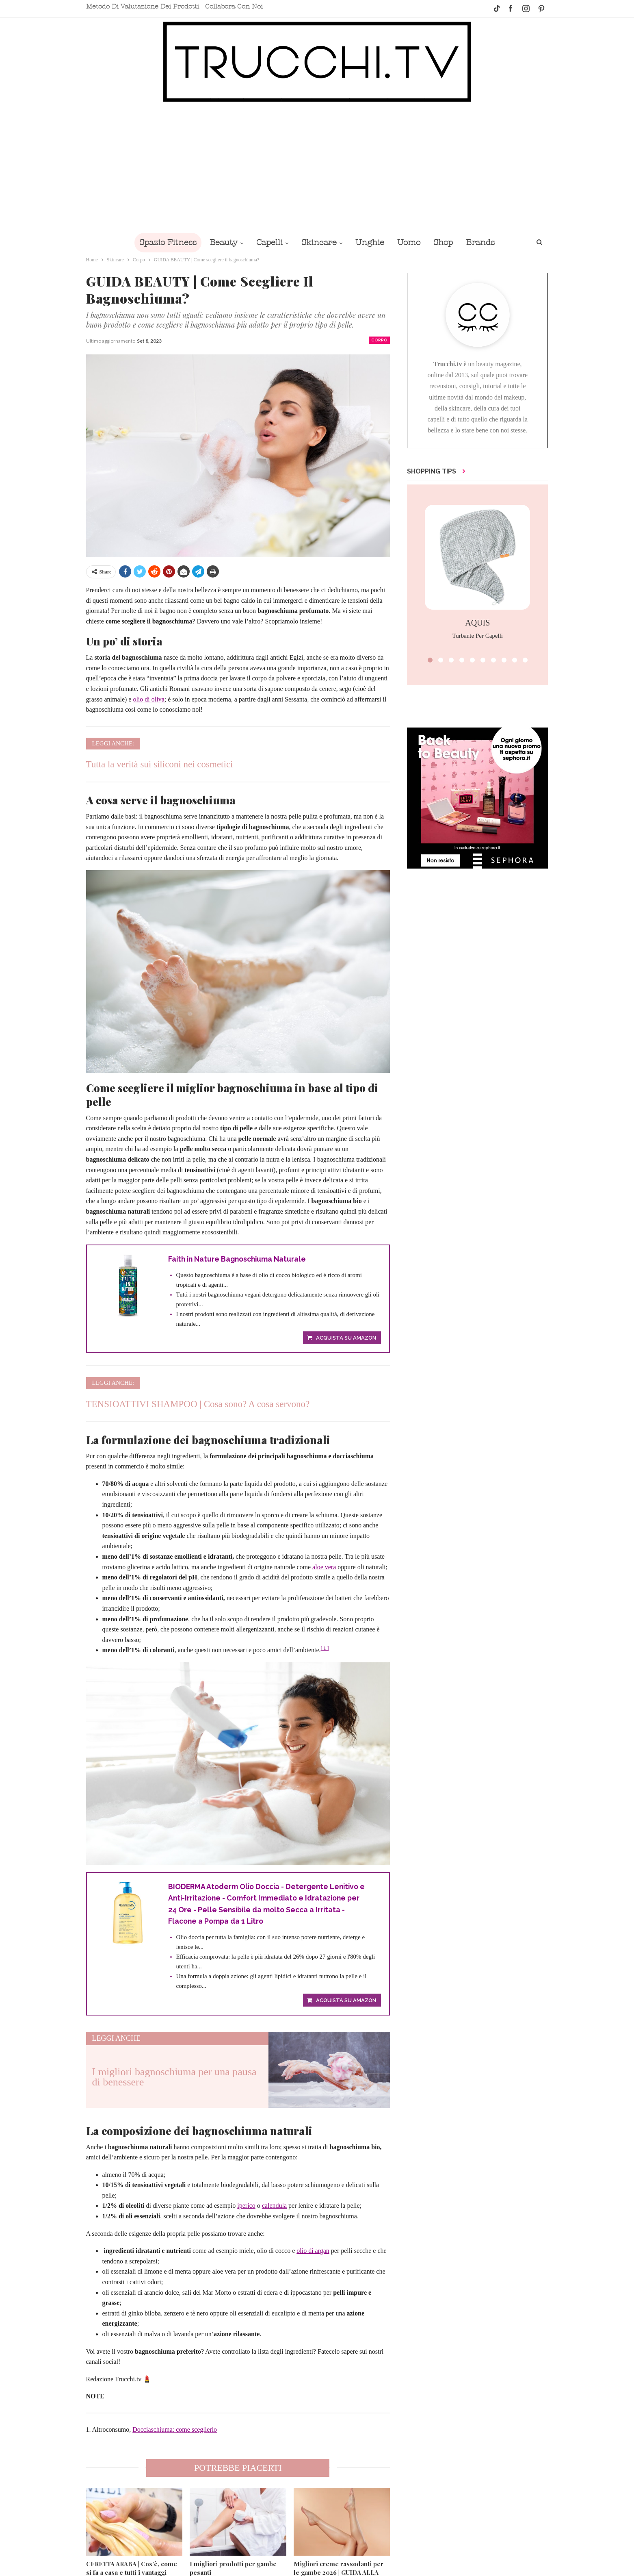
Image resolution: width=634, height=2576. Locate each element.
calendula (274, 2207)
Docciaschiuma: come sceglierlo (174, 2431)
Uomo (411, 242)
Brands (486, 242)
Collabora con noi (234, 6)
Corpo (379, 340)
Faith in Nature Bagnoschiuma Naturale (239, 1259)
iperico (246, 2207)
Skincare (318, 242)
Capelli (267, 242)
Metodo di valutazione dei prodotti (142, 6)
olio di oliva (148, 699)
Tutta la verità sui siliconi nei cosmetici (159, 764)
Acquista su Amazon (346, 1339)
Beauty (220, 242)
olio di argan (312, 2252)
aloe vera (324, 1567)
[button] (430, 660)
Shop (447, 242)
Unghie (370, 242)
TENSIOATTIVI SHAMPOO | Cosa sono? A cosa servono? (198, 1404)
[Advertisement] (317, 167)
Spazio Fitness (162, 242)
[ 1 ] (325, 1648)
